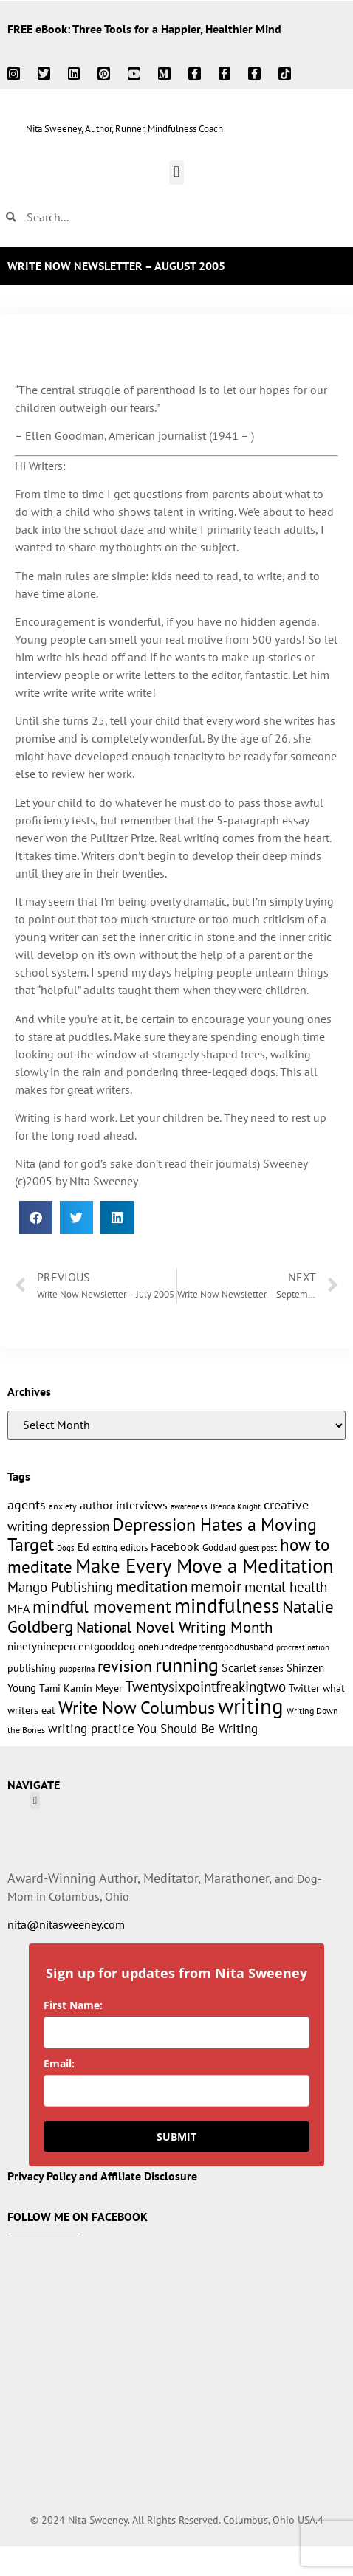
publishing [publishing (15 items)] (31, 1668)
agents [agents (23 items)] (26, 1504)
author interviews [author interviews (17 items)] (124, 1505)
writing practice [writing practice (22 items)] (91, 1728)
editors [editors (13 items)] (134, 1547)
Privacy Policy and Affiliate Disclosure (102, 2176)
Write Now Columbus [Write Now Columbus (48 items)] (136, 1707)
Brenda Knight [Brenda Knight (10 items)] (235, 1506)
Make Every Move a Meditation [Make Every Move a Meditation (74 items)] (204, 1565)
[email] (176, 2091)
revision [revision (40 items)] (124, 1665)
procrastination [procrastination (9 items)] (302, 1647)
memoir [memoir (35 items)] (216, 1586)
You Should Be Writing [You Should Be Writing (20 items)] (197, 1729)
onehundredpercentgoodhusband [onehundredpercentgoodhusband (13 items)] (205, 1646)
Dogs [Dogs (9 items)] (66, 1548)
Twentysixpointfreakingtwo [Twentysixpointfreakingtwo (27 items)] (206, 1686)
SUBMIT (176, 2136)
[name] (176, 2032)
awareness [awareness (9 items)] (189, 1506)
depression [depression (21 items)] (80, 1526)
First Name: (73, 2005)
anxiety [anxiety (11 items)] (63, 1506)
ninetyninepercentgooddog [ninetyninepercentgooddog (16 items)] (71, 1646)
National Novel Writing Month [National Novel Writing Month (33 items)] (174, 1627)
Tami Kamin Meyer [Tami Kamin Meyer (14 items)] (81, 1688)
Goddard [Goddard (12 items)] (219, 1547)
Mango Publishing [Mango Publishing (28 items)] (60, 1586)
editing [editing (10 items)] (104, 1547)
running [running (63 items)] (187, 1665)
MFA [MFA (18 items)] (18, 1608)
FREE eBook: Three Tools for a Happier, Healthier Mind (144, 28)
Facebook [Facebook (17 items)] (175, 1546)
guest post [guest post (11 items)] (258, 1547)
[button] (176, 172)
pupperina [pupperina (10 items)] (77, 1668)
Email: (59, 2063)
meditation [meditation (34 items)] (152, 1587)
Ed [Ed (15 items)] (83, 1547)
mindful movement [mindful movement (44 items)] (101, 1606)
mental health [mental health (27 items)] (285, 1587)
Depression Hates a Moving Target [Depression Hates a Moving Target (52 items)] (162, 1534)
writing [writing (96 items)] (251, 1706)
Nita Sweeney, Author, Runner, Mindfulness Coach (124, 129)
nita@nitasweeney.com (66, 1924)
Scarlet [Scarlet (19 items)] (239, 1667)
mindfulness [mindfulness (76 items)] (226, 1605)
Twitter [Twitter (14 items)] (304, 1688)
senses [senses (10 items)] (271, 1668)
